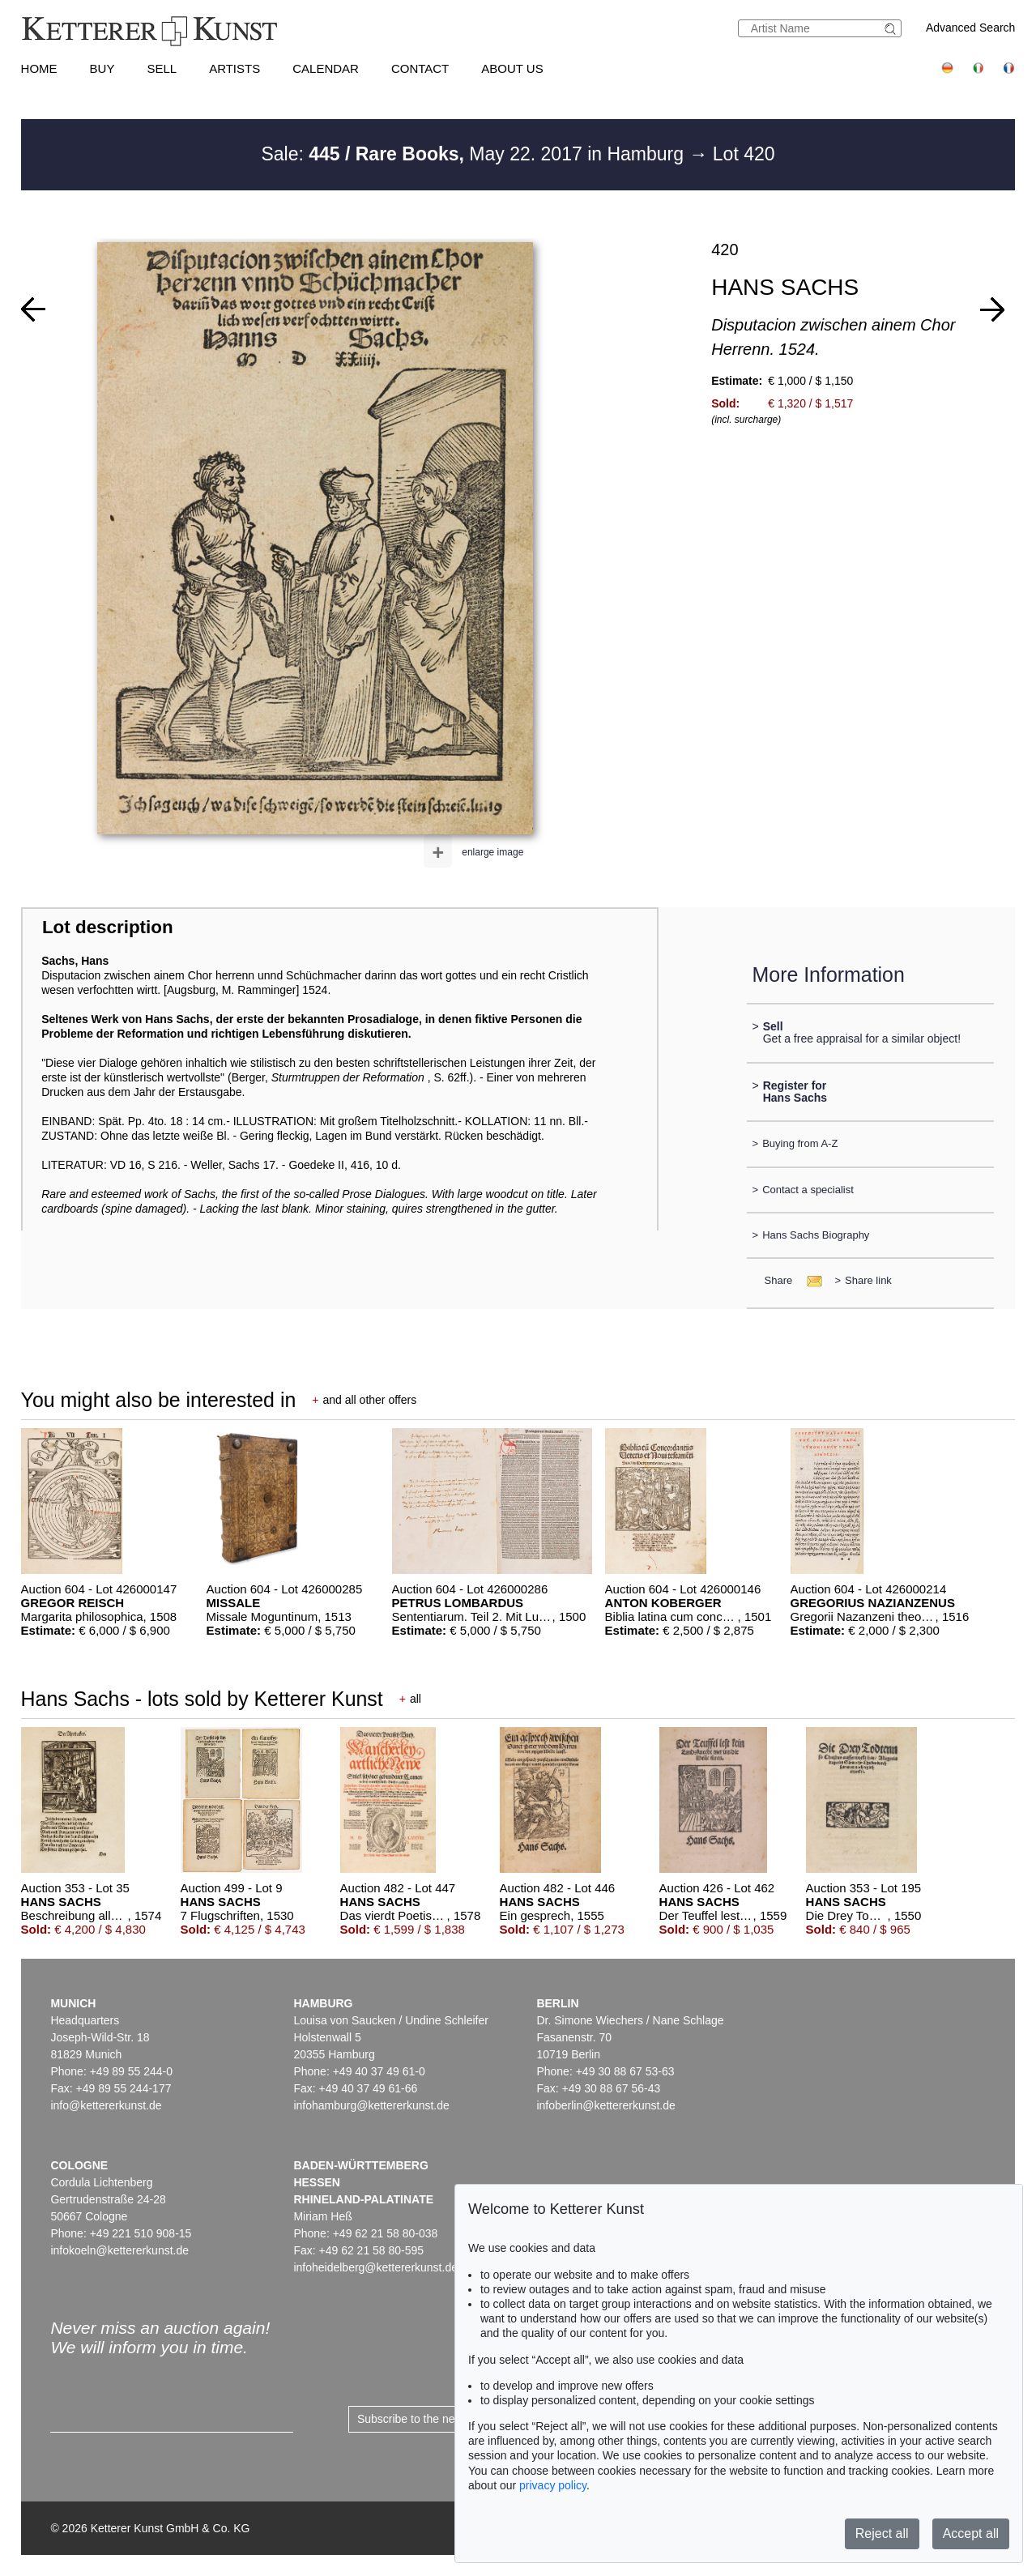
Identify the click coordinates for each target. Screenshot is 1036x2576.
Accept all (971, 2533)
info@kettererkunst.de (105, 2105)
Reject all (882, 2533)
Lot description (107, 927)
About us (512, 68)
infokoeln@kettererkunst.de (119, 2250)
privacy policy (552, 2485)
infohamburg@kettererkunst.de (371, 2105)
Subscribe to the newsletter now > (442, 2418)
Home (39, 68)
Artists (234, 68)
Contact (420, 68)
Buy (102, 68)
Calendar (325, 68)
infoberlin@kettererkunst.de (605, 2105)
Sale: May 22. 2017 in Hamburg (475, 153)
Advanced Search (971, 27)
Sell (162, 68)
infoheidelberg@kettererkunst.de (375, 2267)
